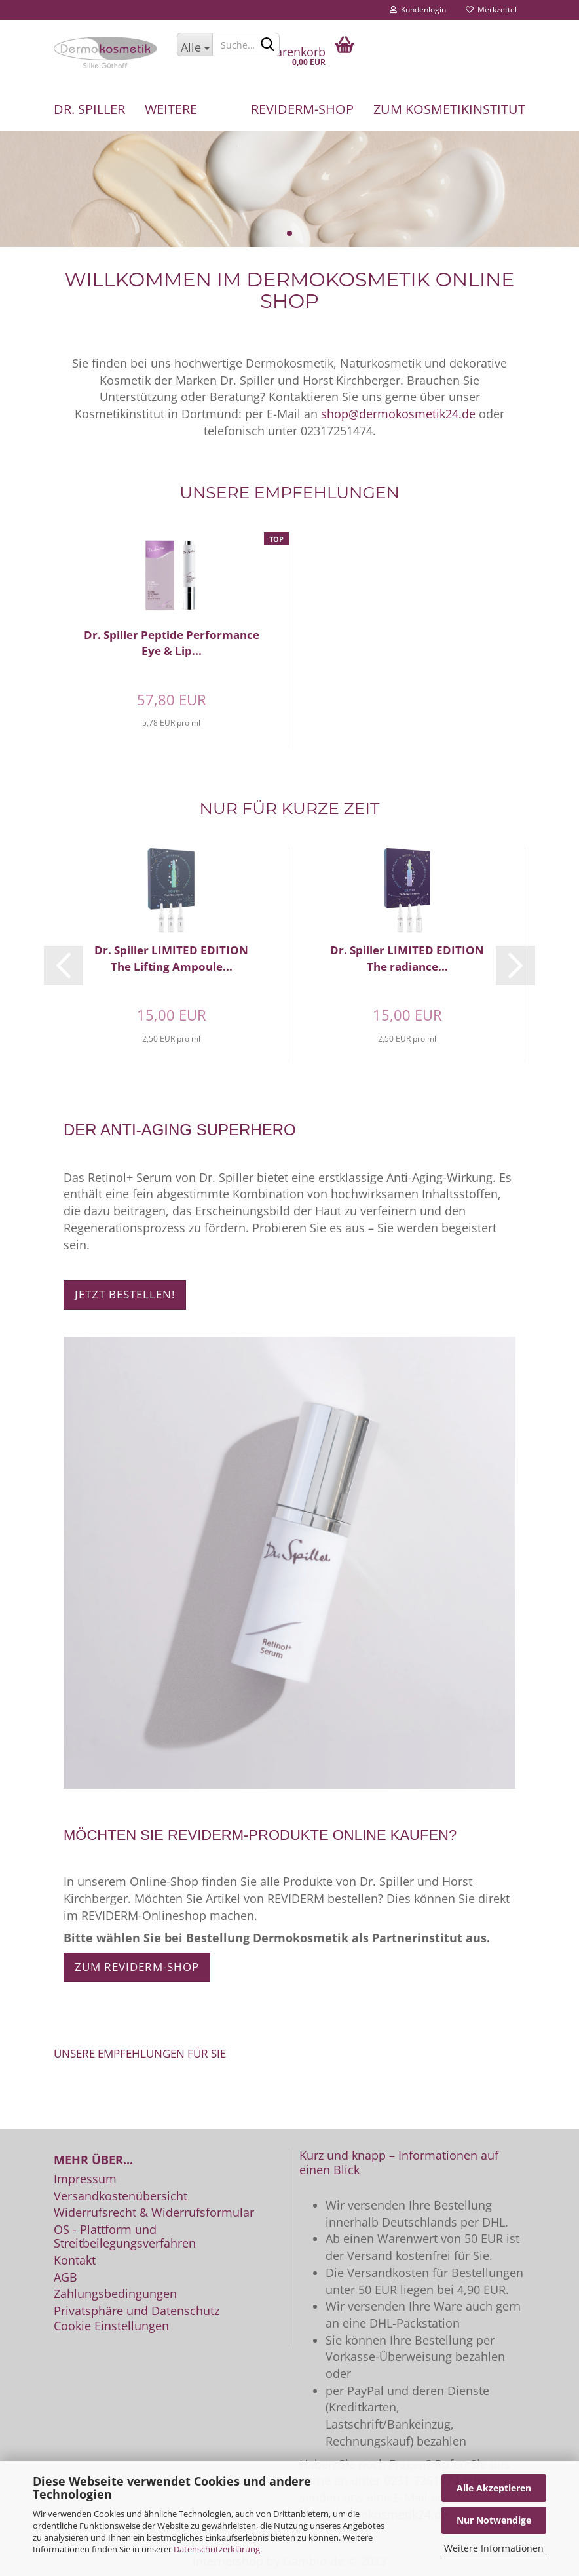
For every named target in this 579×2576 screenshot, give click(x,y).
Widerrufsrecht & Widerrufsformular (154, 2213)
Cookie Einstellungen (111, 2326)
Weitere (171, 109)
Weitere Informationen (494, 2548)
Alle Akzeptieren (494, 2488)
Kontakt (75, 2261)
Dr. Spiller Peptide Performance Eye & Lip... (171, 642)
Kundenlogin (418, 9)
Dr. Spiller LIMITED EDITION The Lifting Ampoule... (171, 958)
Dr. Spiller (89, 109)
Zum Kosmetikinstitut (449, 109)
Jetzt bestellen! (125, 1294)
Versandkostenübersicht (120, 2196)
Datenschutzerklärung (217, 2549)
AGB (65, 2278)
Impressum (85, 2179)
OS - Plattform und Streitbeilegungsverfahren (125, 2237)
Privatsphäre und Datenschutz (136, 2311)
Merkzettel (491, 9)
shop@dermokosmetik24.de (398, 413)
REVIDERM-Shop (302, 109)
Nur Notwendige (494, 2520)
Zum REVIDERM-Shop (137, 1966)
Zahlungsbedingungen (115, 2294)
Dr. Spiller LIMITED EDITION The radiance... (407, 958)
